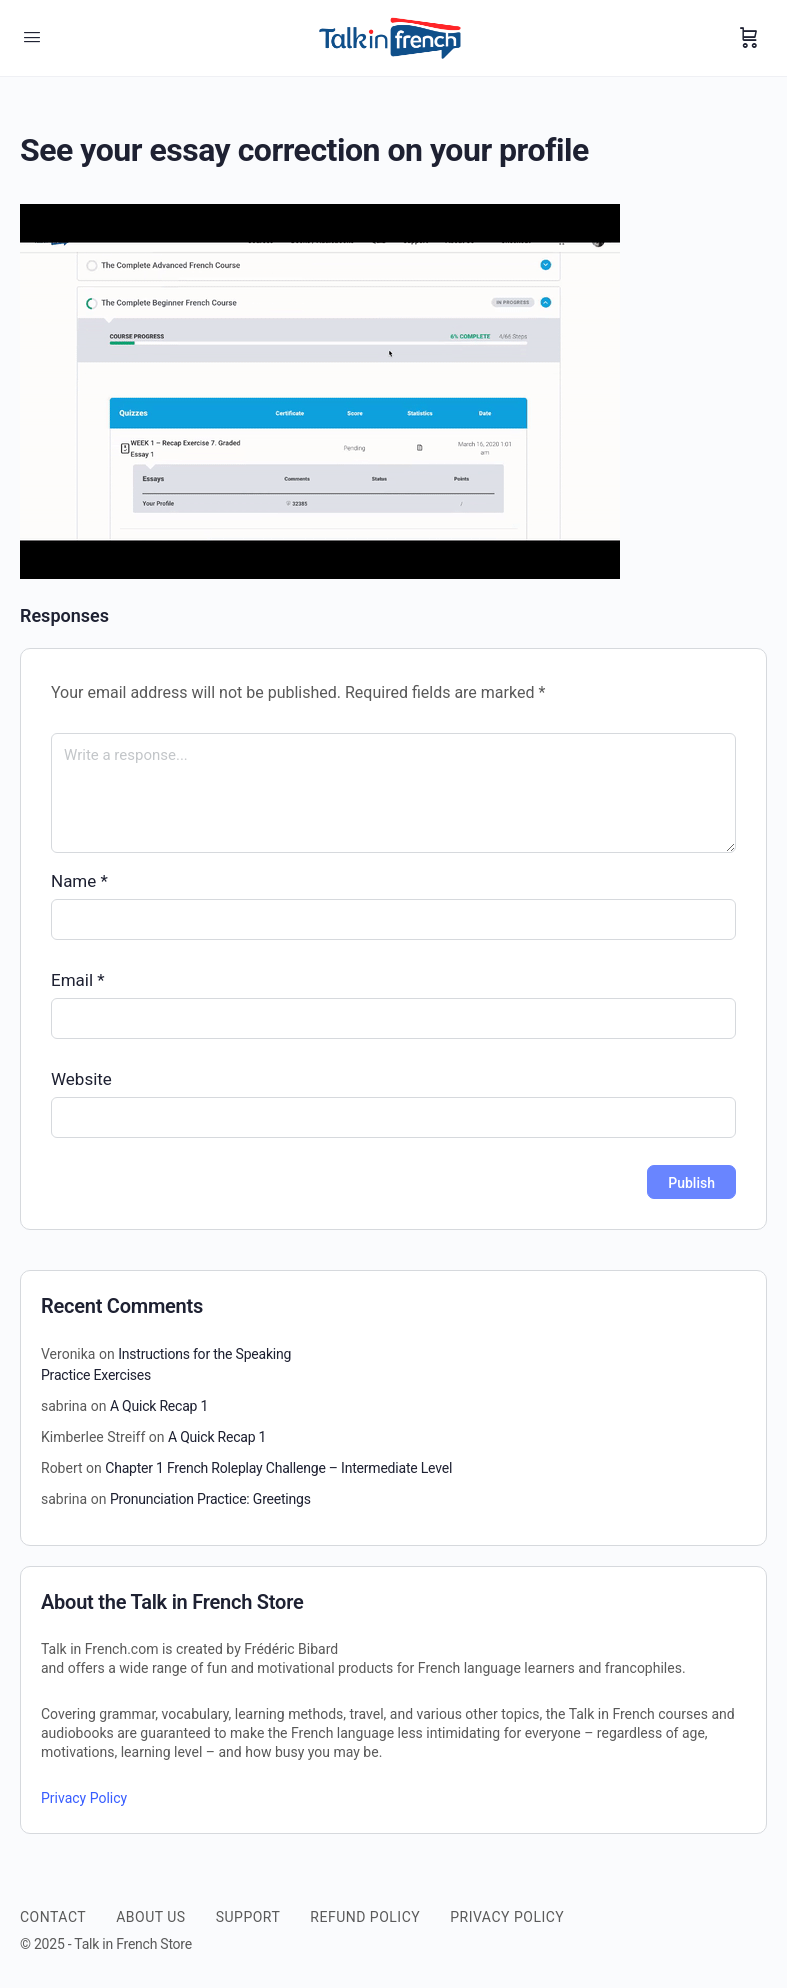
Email (78, 980)
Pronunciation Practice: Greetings (210, 1499)
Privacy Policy (84, 1798)
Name (79, 881)
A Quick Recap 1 (159, 1406)
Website (81, 1079)
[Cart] (749, 38)
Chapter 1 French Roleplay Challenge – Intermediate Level (278, 1468)
